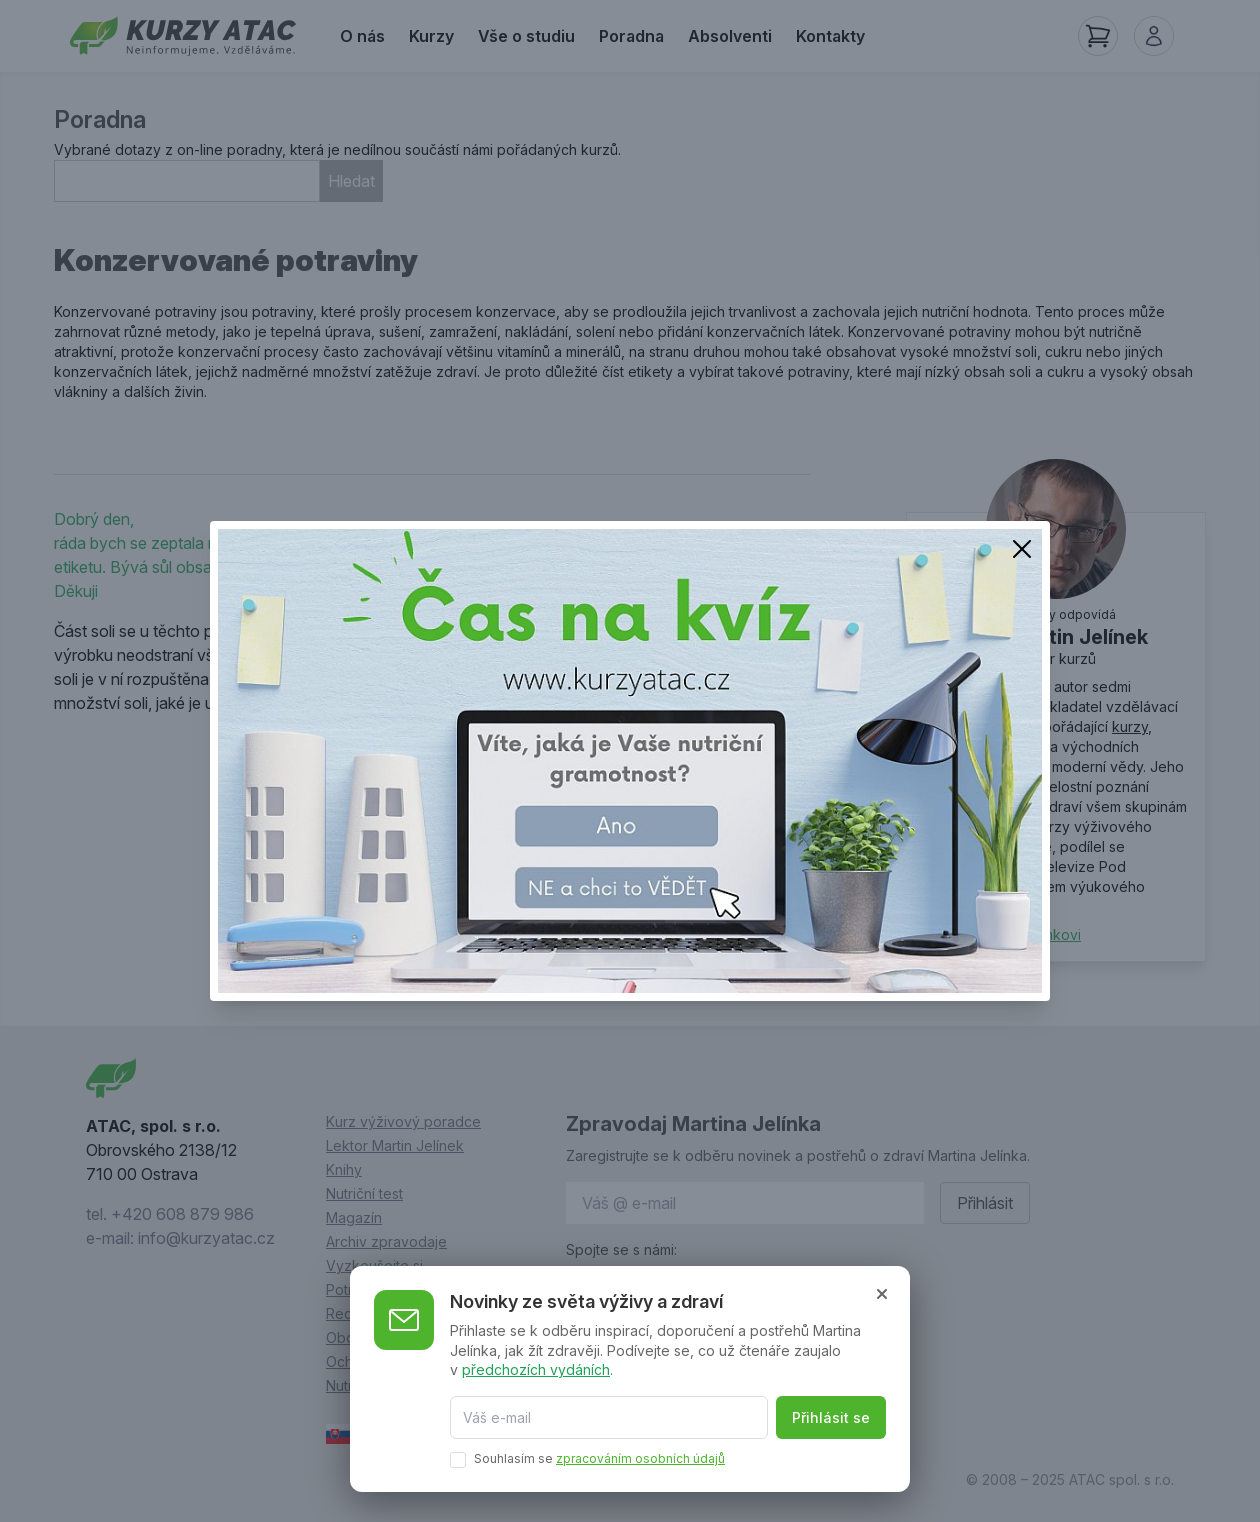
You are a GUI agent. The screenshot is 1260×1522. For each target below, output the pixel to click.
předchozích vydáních (536, 1369)
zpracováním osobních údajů (640, 1458)
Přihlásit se (831, 1417)
